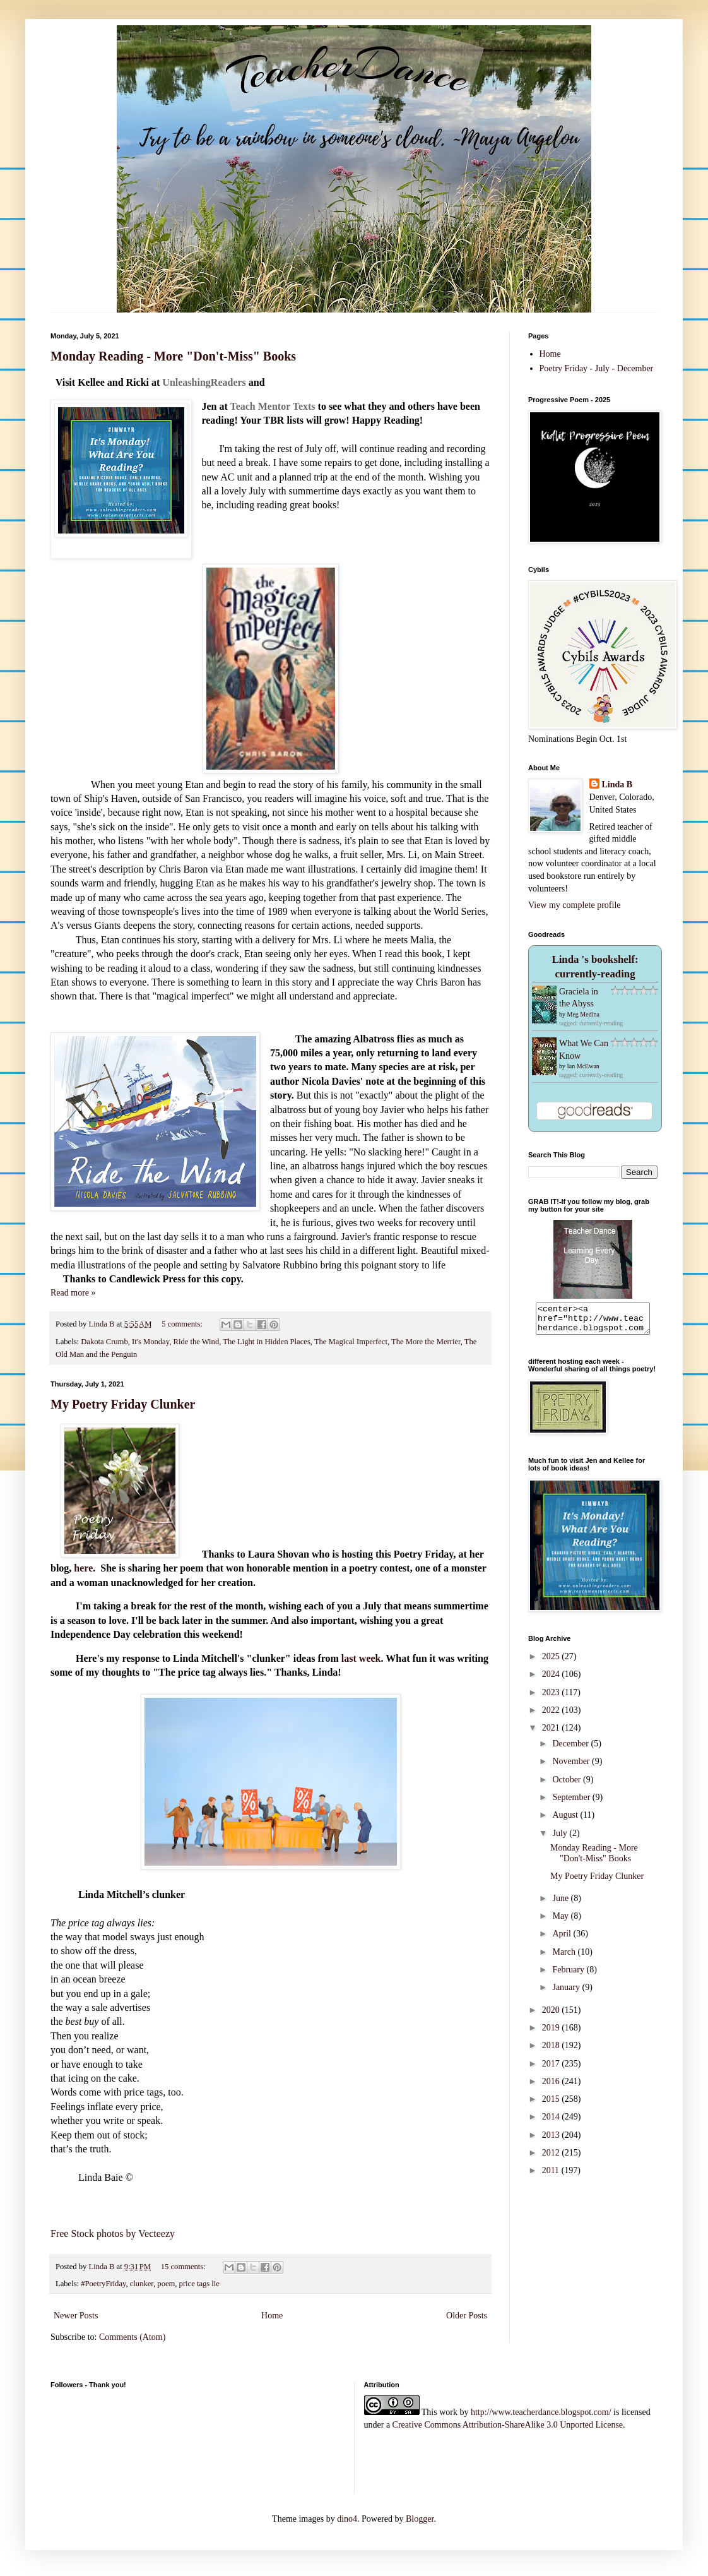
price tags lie (199, 2283)
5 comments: (183, 1324)
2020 (552, 2015)
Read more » (73, 1292)
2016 (552, 2087)
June (561, 1904)
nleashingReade (204, 382)
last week (361, 1658)
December (571, 1749)
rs (241, 382)
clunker (141, 2283)
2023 (552, 1698)
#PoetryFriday (103, 2283)
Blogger (420, 2519)
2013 (552, 2140)
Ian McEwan (583, 1066)
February (569, 1975)
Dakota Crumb (104, 1341)
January (567, 1993)
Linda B (617, 784)
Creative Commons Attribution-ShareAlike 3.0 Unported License (507, 2425)
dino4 (347, 2519)
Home (272, 2315)
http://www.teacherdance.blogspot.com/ (541, 2412)
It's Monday (150, 1341)
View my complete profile (574, 905)
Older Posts (466, 2315)
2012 (552, 2158)
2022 (552, 1715)
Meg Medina (583, 1014)
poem (166, 2283)
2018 (552, 2051)
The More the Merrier (426, 1341)
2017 (552, 2069)
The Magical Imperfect (350, 1341)
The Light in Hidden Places (266, 1341)
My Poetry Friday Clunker (122, 1404)
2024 (552, 1680)
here (83, 1568)
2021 (552, 1733)
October (567, 1785)
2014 (552, 2122)
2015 (552, 2104)
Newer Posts (76, 2315)
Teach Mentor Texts (272, 406)
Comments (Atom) (132, 2337)
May (561, 1921)
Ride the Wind (196, 1341)
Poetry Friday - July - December (597, 368)
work (448, 2412)
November (572, 1767)
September (572, 1803)
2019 (552, 2033)
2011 (552, 2176)
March (564, 1957)
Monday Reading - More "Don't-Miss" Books (173, 356)
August (566, 1820)
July (560, 1839)
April (562, 1939)
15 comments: (184, 2266)
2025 (552, 1662)
